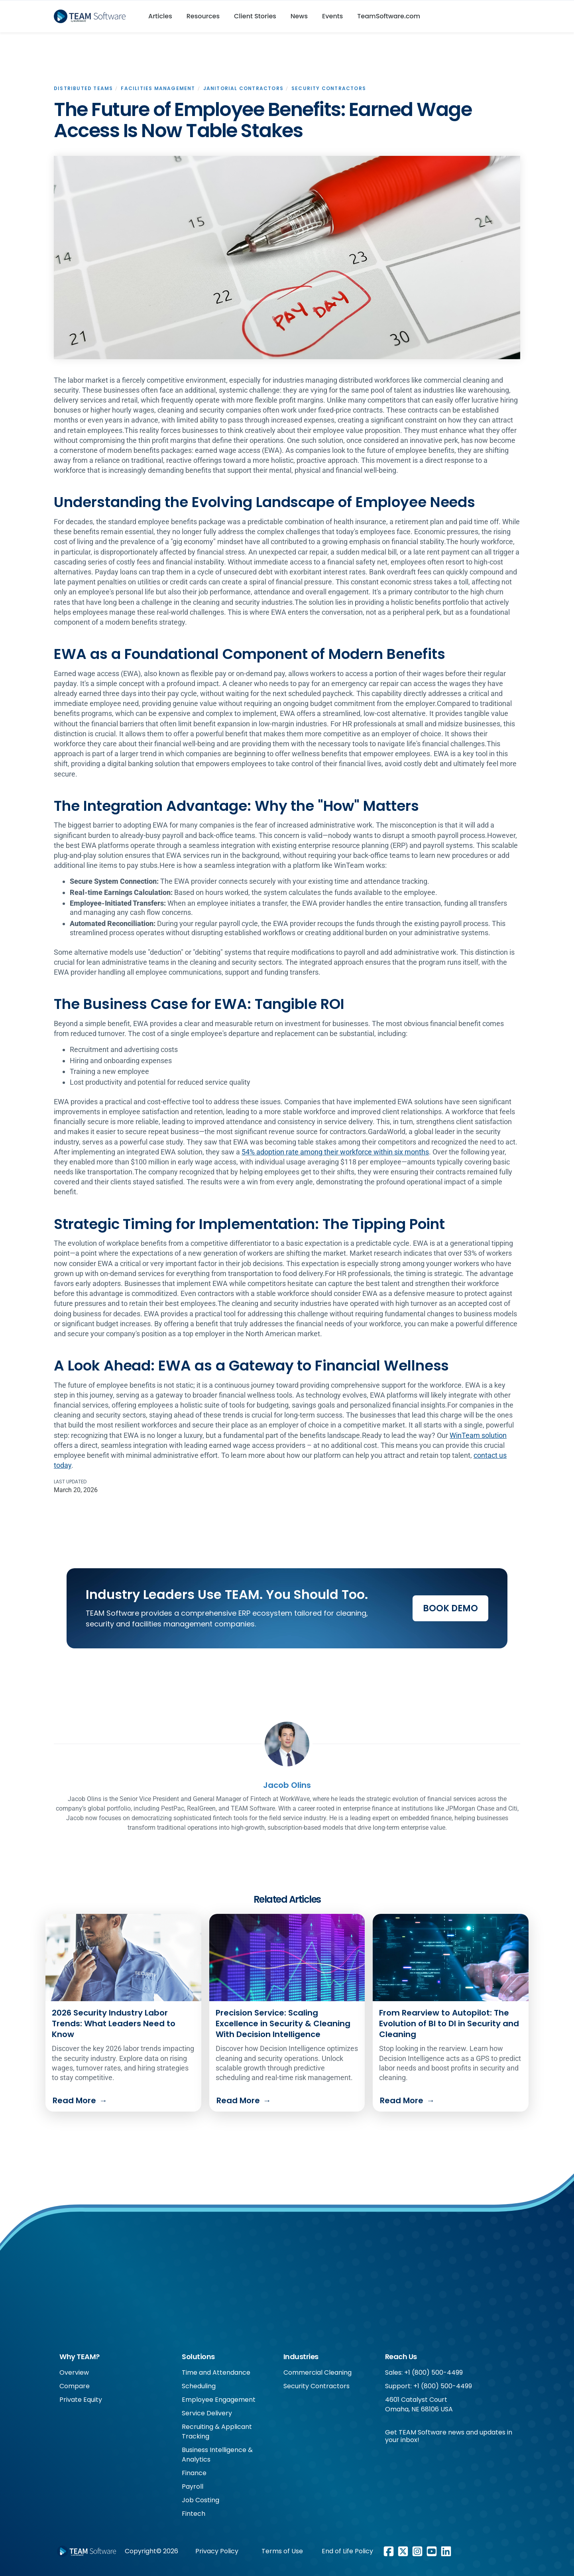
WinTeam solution (478, 1435)
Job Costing (200, 2500)
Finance (194, 2473)
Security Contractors (328, 88)
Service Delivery (207, 2413)
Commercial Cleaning (317, 2372)
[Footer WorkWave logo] (86, 2551)
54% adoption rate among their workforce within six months (335, 1152)
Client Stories (255, 16)
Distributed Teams (83, 88)
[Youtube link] (431, 2551)
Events (332, 16)
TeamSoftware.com (388, 16)
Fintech (193, 2513)
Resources (203, 16)
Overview (74, 2372)
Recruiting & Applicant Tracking (217, 2431)
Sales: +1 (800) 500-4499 (424, 2372)
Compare (74, 2386)
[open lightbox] (287, 257)
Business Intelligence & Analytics (217, 2454)
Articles (160, 16)
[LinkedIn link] (446, 2551)
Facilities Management (158, 88)
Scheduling (199, 2386)
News (299, 16)
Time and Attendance (216, 2372)
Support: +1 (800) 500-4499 (428, 2386)
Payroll (192, 2486)
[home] (93, 16)
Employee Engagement (219, 2399)
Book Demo (450, 1608)
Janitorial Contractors (243, 88)
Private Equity (80, 2399)
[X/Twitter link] (403, 2551)
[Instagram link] (417, 2551)
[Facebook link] (388, 2551)
